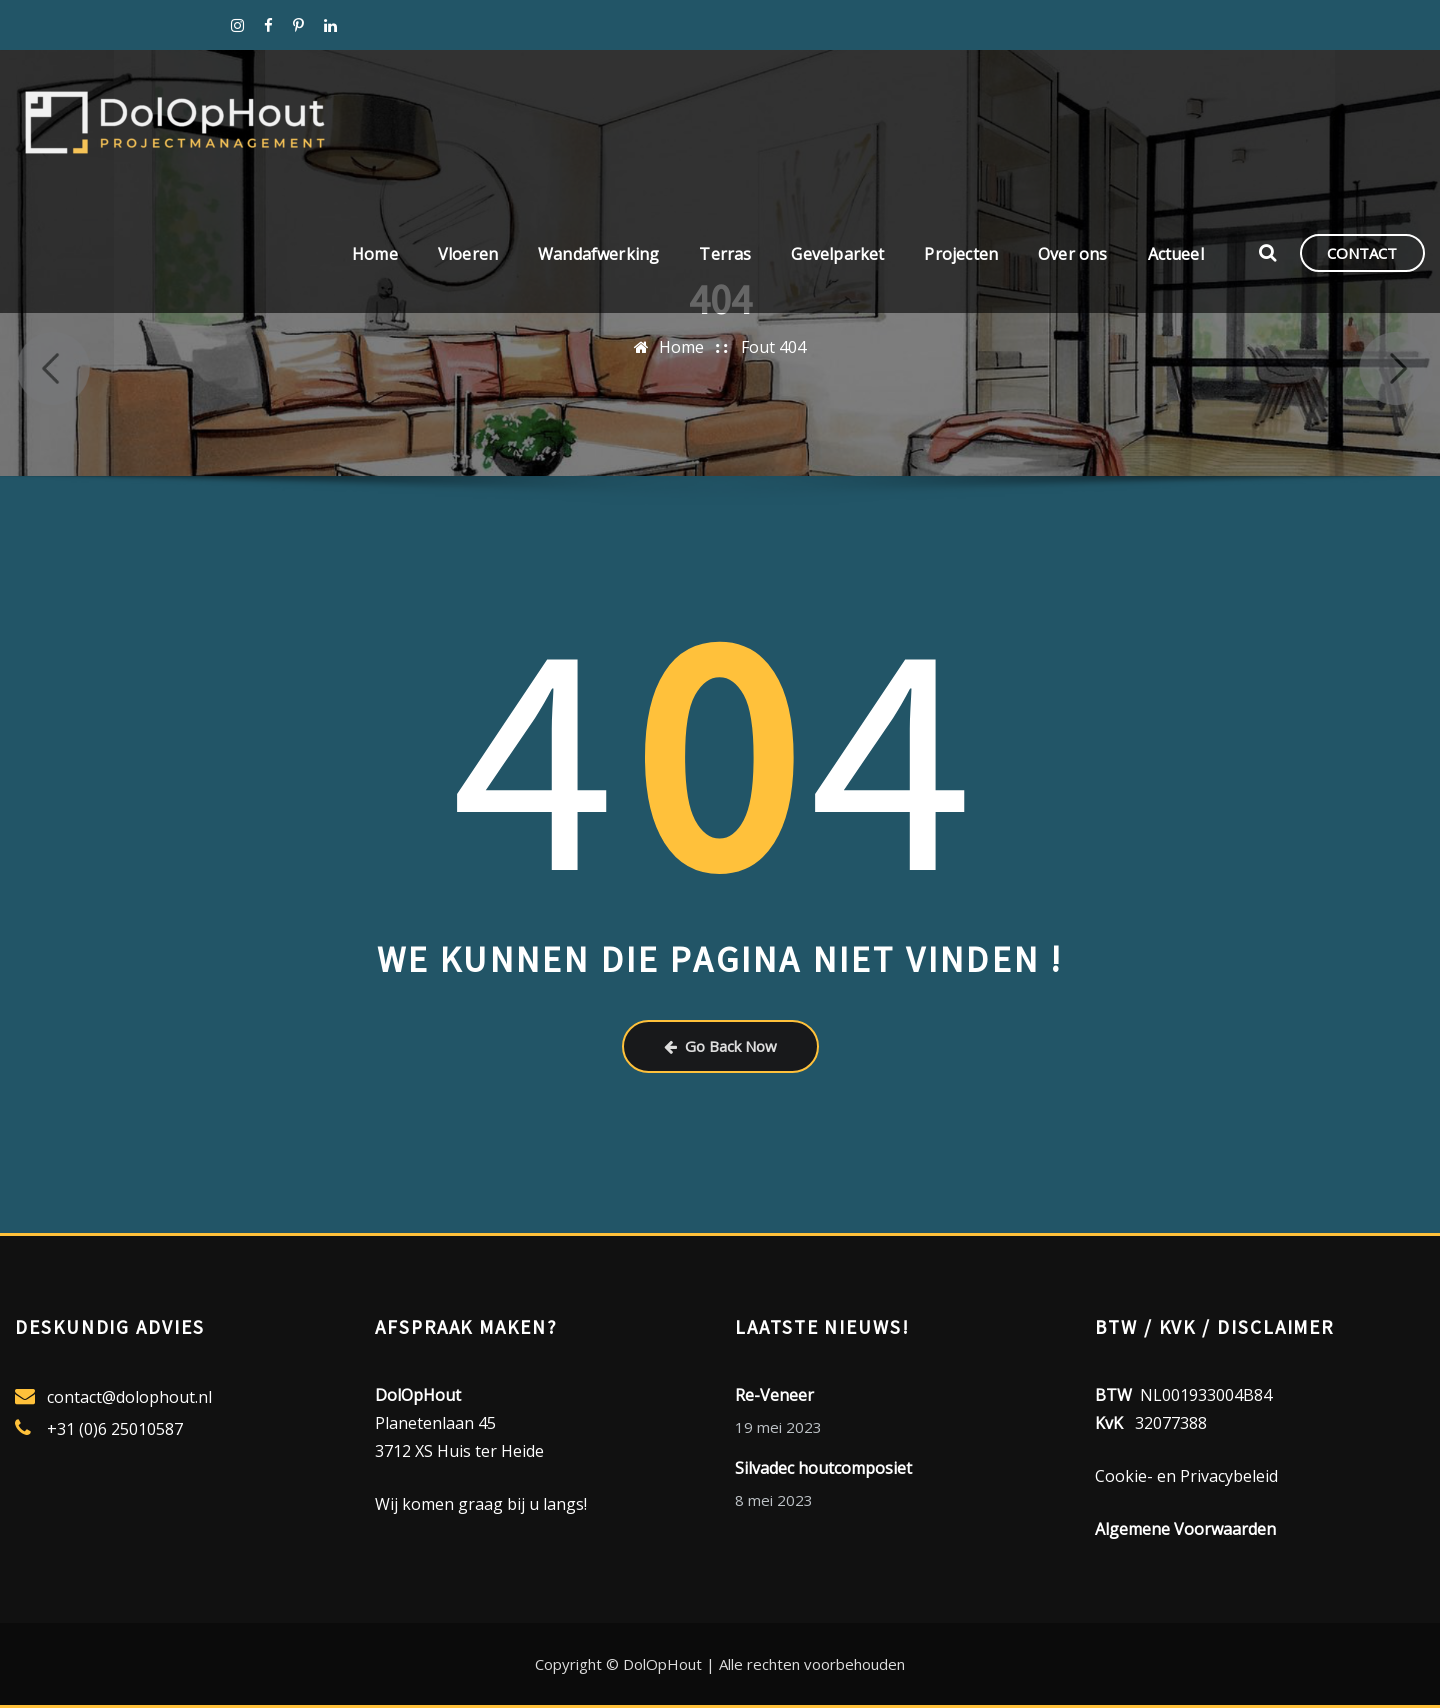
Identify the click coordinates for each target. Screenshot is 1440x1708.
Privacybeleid (1229, 1476)
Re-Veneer (774, 1395)
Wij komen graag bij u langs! (481, 1504)
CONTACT (1362, 255)
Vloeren (468, 256)
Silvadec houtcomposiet (823, 1468)
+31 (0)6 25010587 (115, 1429)
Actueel (1176, 256)
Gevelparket (837, 256)
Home (375, 256)
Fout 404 (773, 347)
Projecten (961, 256)
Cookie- (1124, 1476)
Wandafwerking (598, 256)
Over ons (1072, 256)
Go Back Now (720, 1046)
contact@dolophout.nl (129, 1397)
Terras (725, 256)
